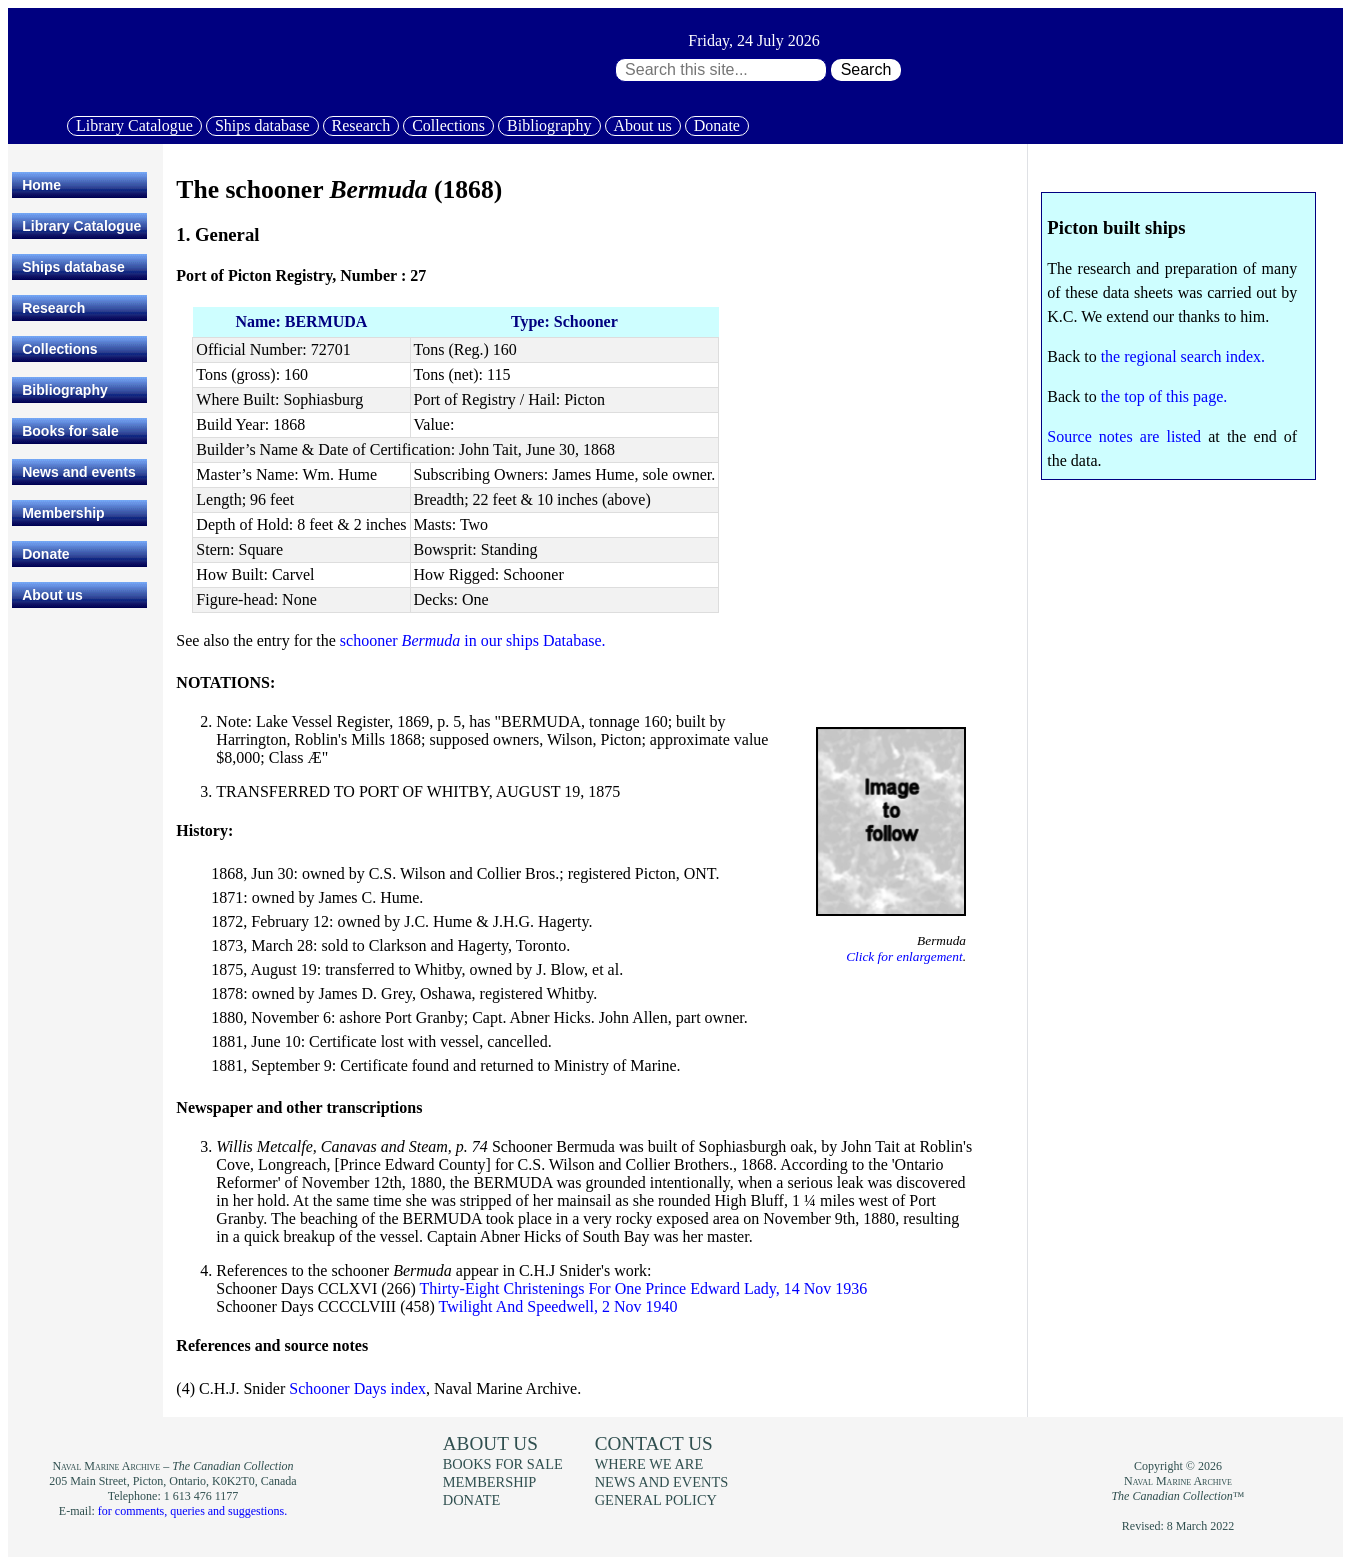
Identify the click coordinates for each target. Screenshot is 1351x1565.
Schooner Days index (357, 1388)
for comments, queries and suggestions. (192, 1511)
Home (41, 185)
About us (643, 125)
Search (866, 69)
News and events (79, 472)
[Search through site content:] (721, 70)
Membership (63, 513)
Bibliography (549, 125)
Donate (717, 125)
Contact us (654, 1443)
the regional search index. (1183, 356)
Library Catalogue (134, 125)
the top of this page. (1164, 396)
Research (361, 125)
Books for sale (70, 431)
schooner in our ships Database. (473, 640)
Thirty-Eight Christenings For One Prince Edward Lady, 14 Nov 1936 (644, 1288)
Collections (448, 125)
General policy (656, 1500)
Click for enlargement (904, 956)
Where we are (649, 1464)
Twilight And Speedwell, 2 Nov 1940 (558, 1306)
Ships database (262, 125)
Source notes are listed (1124, 436)
